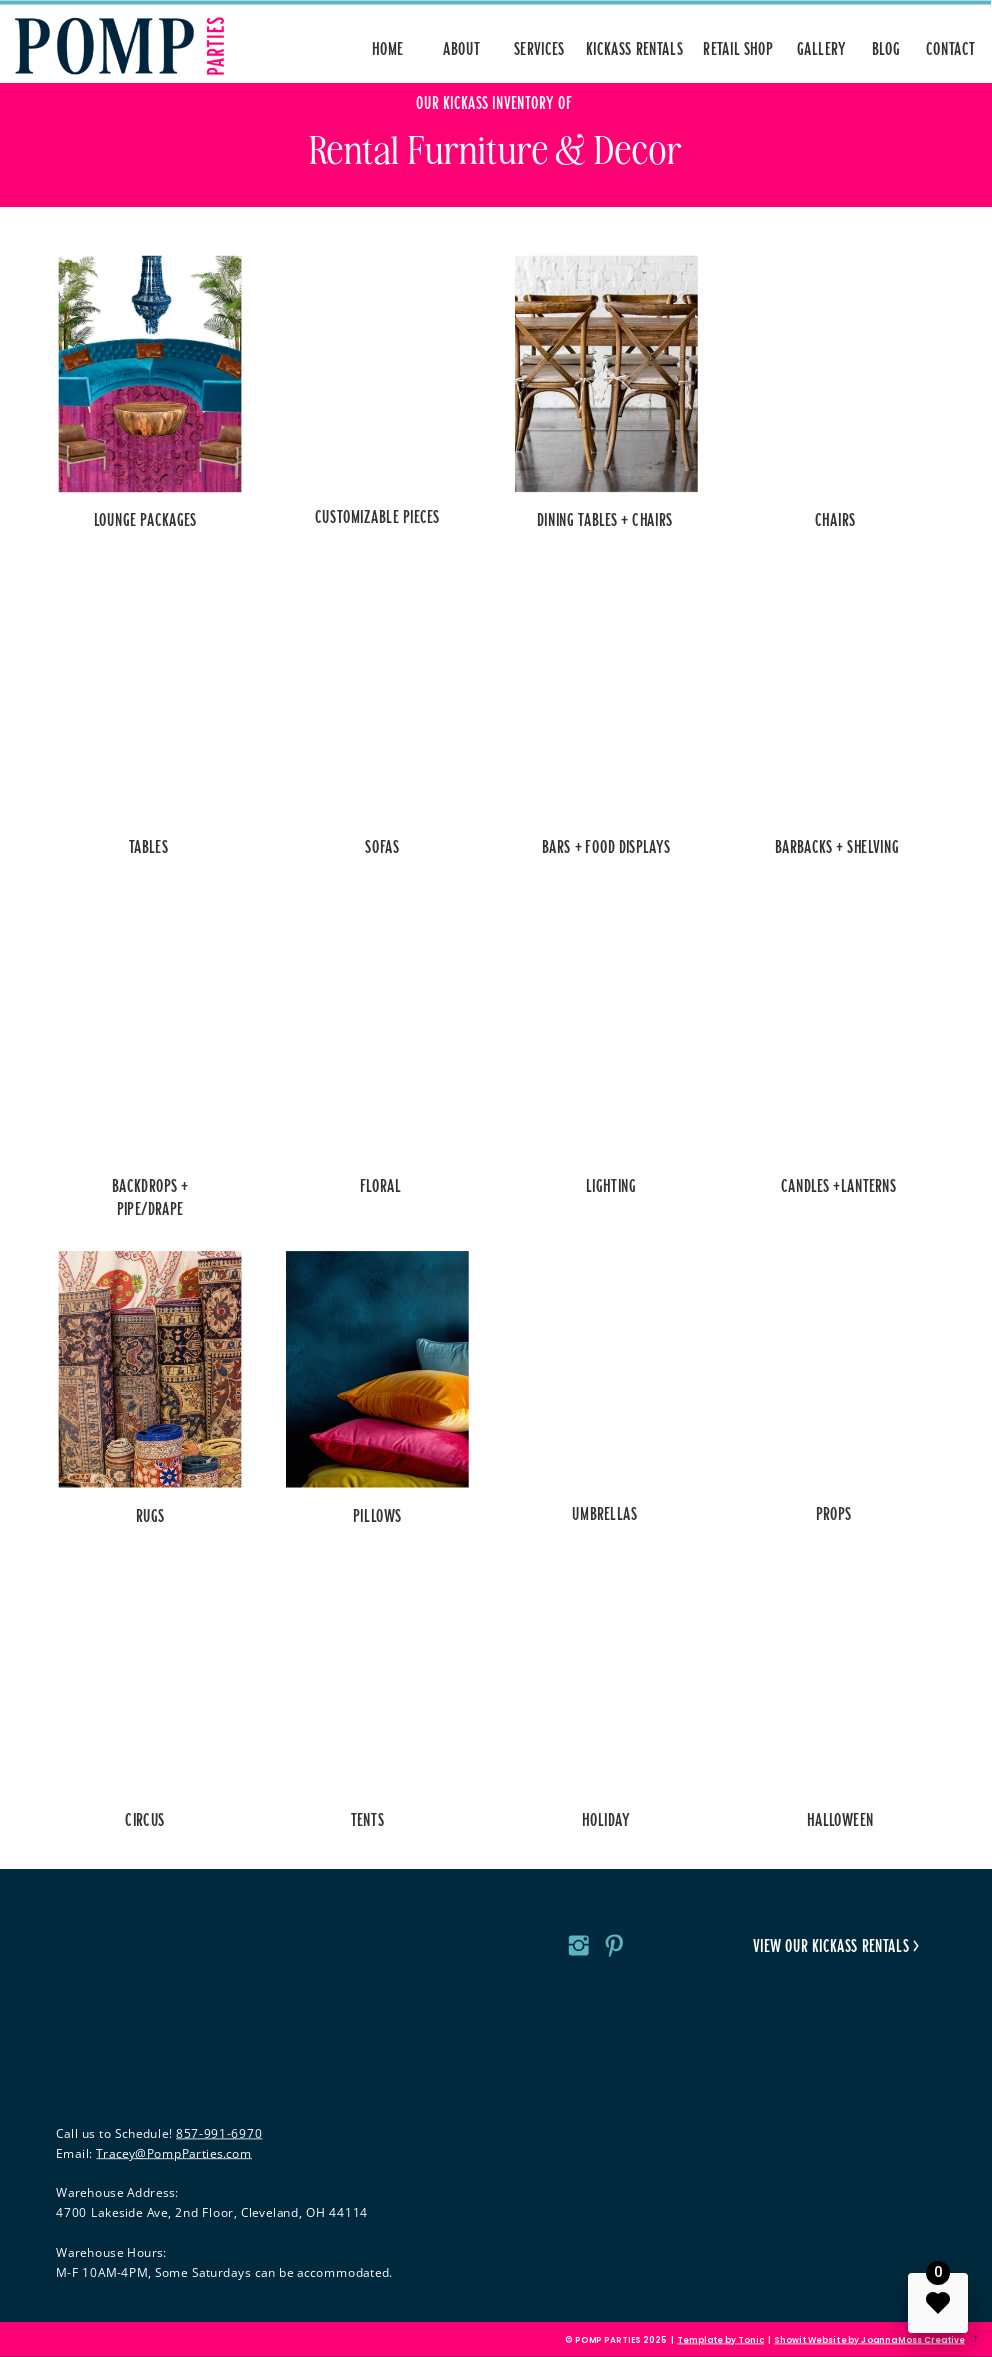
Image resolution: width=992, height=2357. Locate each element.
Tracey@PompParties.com (174, 2152)
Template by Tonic (720, 2340)
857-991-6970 (219, 2133)
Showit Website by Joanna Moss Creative (869, 2340)
